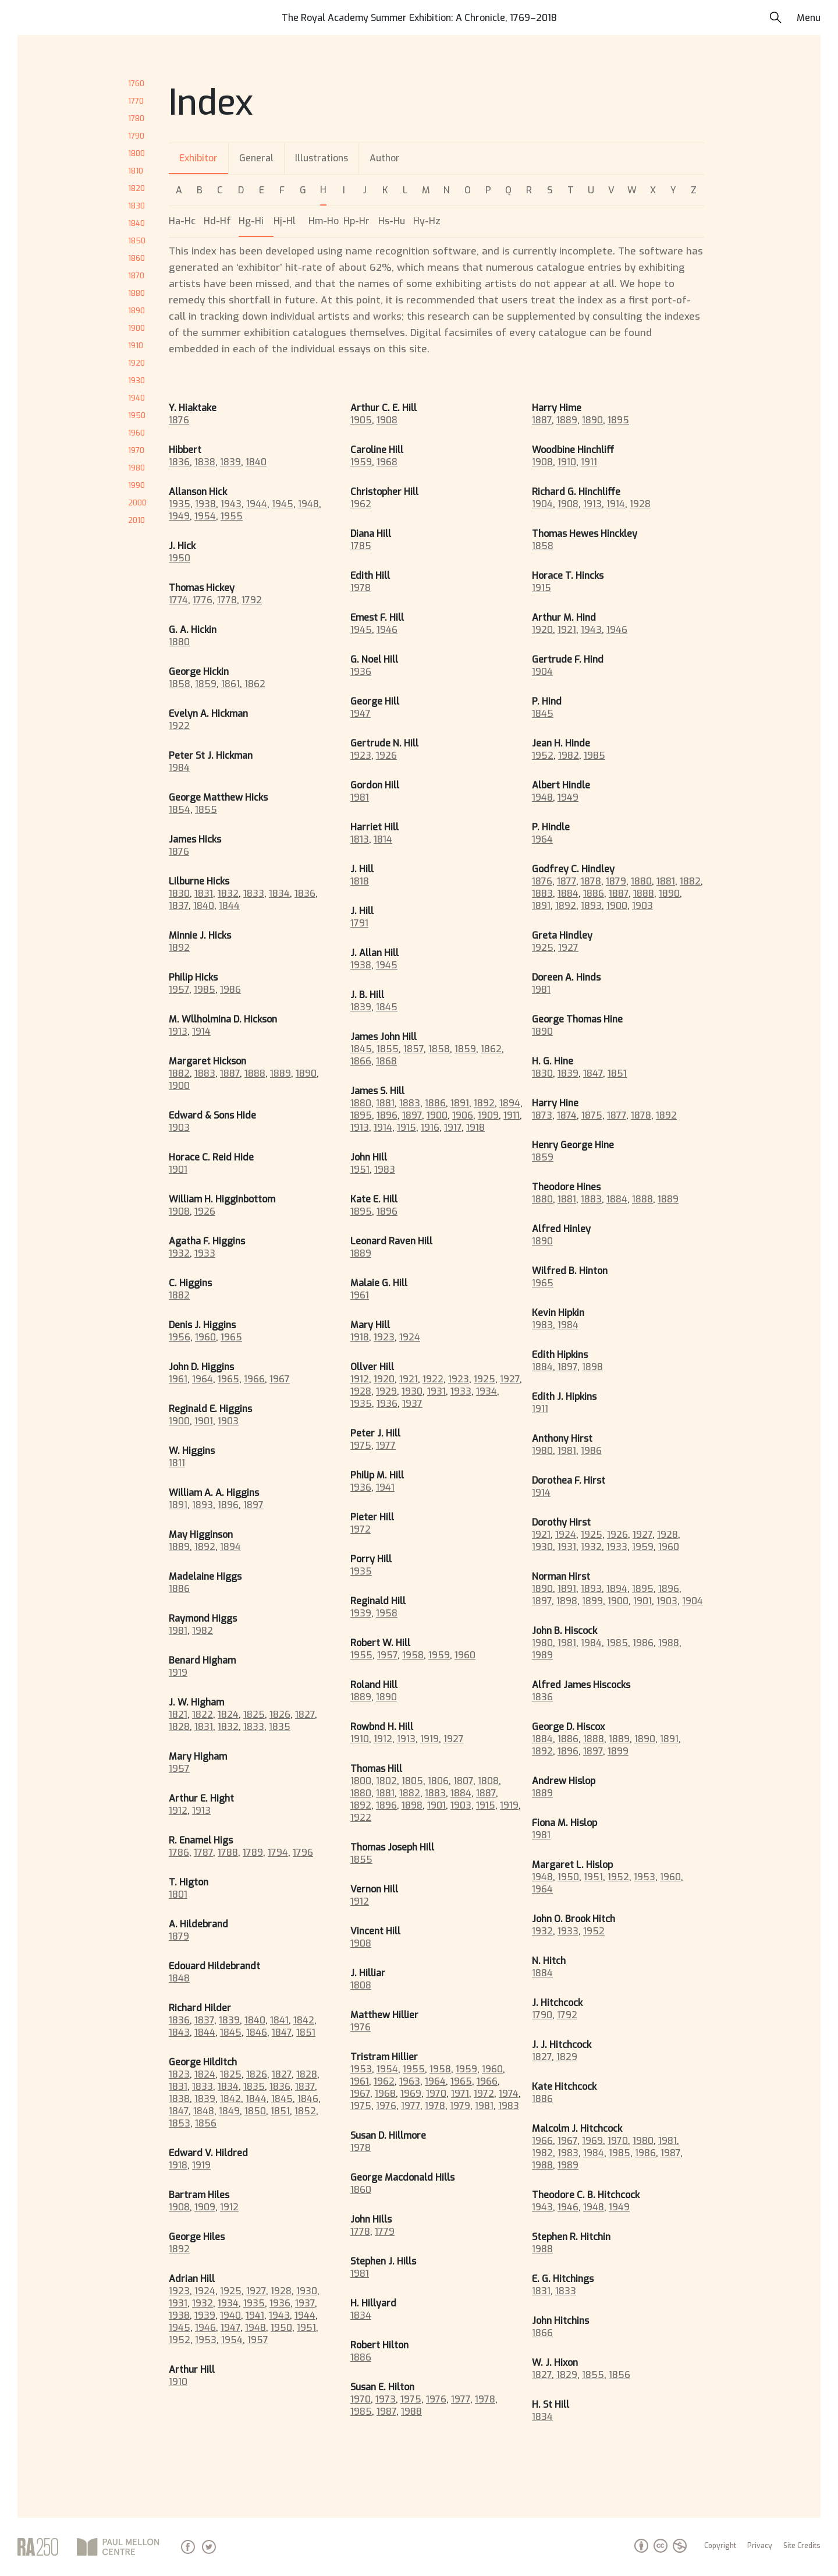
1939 (204, 2315)
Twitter (209, 2547)
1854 (179, 810)
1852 (305, 2111)
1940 (136, 398)
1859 (205, 684)
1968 (387, 462)
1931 (178, 2303)
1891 (178, 1505)
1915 (406, 1127)
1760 (136, 84)
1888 (254, 1073)
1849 (229, 2111)
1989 (542, 1655)
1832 (228, 893)
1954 (205, 516)
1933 (204, 1253)
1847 (282, 2032)
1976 (360, 2027)
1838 (204, 462)
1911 (511, 1115)
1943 (231, 504)
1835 (279, 1727)
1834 (279, 893)
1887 (230, 1073)
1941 (255, 2315)
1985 (204, 989)
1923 (179, 2291)
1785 (360, 546)
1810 (135, 171)
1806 (438, 1781)
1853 (179, 2123)
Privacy (759, 2545)
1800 (136, 153)
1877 (566, 881)
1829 (566, 2057)
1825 (254, 1714)
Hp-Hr (356, 221)
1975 (360, 1445)
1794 (278, 1852)
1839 (230, 462)
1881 (385, 1103)
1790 (136, 136)
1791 (359, 923)
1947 (230, 2328)
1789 (253, 1852)
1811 (177, 1463)
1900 (136, 328)
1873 (542, 1115)
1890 (136, 311)
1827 (305, 1714)
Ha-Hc (182, 221)
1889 (280, 1073)
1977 (386, 1445)
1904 (542, 504)
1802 (386, 1781)
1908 (179, 1211)
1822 (202, 1714)
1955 (232, 516)
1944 (256, 504)
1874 (567, 1115)
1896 (228, 1505)
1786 (179, 1852)
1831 (203, 893)
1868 (386, 1061)
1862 (254, 684)
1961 (178, 1379)
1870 (136, 276)
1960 (136, 433)
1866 (360, 1061)
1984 (179, 768)
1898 (412, 1805)
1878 (591, 881)
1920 (136, 363)
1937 (305, 2303)
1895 (361, 1115)
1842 (303, 2020)
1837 (179, 906)
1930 (136, 380)
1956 (179, 1337)
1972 (360, 1529)
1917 (452, 1127)
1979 (460, 2106)
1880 (136, 293)
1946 (205, 2328)
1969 (410, 2093)
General (256, 158)
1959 (361, 462)
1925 (231, 2291)
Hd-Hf (217, 221)
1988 (411, 2411)
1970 (136, 450)
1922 (179, 726)
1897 (253, 1505)
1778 (227, 600)
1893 (202, 1505)
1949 (179, 516)
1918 (178, 2165)
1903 (179, 1127)
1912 (178, 1810)
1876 (179, 420)
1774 (178, 600)
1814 (383, 839)
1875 (591, 1115)
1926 (204, 1211)
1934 (228, 2303)
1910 (135, 346)
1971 (460, 2093)
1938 (205, 504)
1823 (179, 2074)
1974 (509, 2093)
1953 (205, 2340)
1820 (136, 188)
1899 (592, 1601)
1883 (204, 1073)
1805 (412, 1781)
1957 (179, 989)
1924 (204, 2291)
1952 (179, 2340)
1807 (463, 1781)
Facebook (188, 2547)
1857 (413, 1049)
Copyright (720, 2545)
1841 (279, 2020)
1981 (178, 1631)
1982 (202, 1631)
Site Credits (802, 2545)
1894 (230, 1547)
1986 (230, 989)
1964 (202, 1379)
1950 (136, 415)
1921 (408, 1379)
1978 (360, 588)
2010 (136, 520)
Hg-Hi (251, 221)
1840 (136, 223)
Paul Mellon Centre (119, 2547)
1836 (179, 462)
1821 (178, 1714)
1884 (460, 1793)
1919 (178, 1672)
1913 (178, 1031)
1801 (178, 1894)
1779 (385, 2231)
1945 (282, 504)
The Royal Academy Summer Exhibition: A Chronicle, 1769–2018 (419, 18)
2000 (137, 503)
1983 (384, 1169)
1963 (409, 2081)
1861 (230, 684)
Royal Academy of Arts (37, 2547)
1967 (279, 1379)
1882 (179, 1073)
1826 (279, 1714)
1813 (359, 839)
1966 (254, 1379)
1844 (229, 906)
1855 (206, 810)
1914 (201, 1031)
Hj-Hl (285, 221)
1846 (256, 2032)
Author (385, 158)
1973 (385, 2399)
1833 (253, 893)
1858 (179, 684)
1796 (303, 1852)
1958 (386, 1613)
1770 (136, 101)
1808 (488, 1781)
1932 (179, 1253)
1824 (228, 1714)
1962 (360, 504)
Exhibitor (198, 158)
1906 (462, 1115)
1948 (308, 504)
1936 (279, 2303)
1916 (430, 1127)
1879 (179, 1936)
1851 (305, 2032)
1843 (179, 2032)
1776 (202, 600)
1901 (178, 1169)
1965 (231, 1337)
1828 (179, 1727)
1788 (228, 1852)
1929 (386, 1391)
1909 (204, 2207)
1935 (179, 504)
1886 (179, 1589)
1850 (136, 241)
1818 (359, 881)
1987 (386, 2411)
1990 (136, 485)
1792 (252, 600)
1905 (361, 420)
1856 (205, 2123)
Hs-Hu (391, 221)
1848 (179, 1978)
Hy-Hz (427, 221)
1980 (136, 468)
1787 (203, 1852)
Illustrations (321, 158)
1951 (306, 2328)
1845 (231, 2032)
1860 (136, 258)
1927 (256, 2291)
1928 (281, 2291)
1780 (136, 118)
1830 (136, 206)
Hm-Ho (323, 221)
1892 (179, 948)
